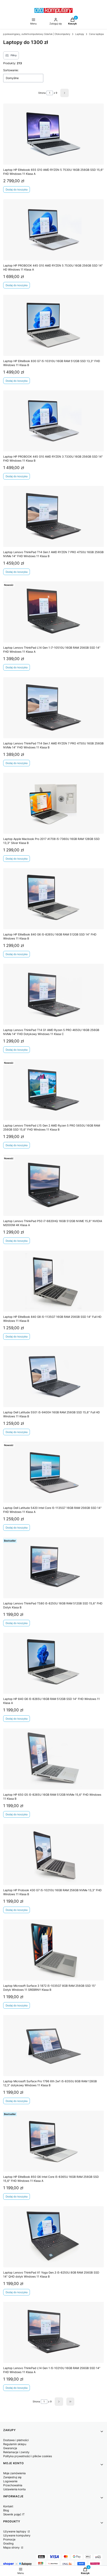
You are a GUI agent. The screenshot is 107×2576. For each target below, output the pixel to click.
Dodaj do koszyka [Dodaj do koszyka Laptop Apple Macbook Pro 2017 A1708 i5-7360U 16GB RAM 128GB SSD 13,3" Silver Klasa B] (16, 858)
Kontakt (8, 2506)
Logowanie (10, 2481)
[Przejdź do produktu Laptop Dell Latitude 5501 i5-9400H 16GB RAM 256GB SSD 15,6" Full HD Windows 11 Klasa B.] (53, 1376)
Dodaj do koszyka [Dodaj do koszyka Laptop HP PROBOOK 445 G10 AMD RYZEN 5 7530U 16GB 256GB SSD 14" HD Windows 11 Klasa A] (16, 285)
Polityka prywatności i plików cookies (27, 2456)
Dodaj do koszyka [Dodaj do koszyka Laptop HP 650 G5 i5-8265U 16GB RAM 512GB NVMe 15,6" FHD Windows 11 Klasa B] (16, 1814)
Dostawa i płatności (16, 2440)
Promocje (9, 2539)
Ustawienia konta (14, 2489)
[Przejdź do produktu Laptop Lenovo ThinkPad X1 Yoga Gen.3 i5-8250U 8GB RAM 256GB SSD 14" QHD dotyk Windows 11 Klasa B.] (53, 2236)
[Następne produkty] (59, 2401)
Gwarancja (10, 2448)
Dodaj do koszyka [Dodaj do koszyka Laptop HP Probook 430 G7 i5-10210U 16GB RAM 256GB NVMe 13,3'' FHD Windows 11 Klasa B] (16, 1909)
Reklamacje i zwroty (16, 2452)
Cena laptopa (96, 34)
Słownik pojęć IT (14, 2514)
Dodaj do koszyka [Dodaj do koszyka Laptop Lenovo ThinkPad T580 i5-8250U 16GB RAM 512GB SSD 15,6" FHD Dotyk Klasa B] (16, 1623)
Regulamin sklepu (14, 2444)
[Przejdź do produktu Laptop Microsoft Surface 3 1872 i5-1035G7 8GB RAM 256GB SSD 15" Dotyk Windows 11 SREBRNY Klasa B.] (53, 1950)
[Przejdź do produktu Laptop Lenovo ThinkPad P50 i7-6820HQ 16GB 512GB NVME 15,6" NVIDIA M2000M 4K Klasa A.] (53, 1185)
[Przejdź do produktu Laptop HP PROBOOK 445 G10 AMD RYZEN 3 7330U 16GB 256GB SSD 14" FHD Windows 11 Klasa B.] (53, 420)
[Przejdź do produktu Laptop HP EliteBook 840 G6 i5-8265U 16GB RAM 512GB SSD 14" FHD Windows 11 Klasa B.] (53, 898)
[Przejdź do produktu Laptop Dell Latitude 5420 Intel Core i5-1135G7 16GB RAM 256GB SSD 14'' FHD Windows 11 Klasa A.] (53, 1472)
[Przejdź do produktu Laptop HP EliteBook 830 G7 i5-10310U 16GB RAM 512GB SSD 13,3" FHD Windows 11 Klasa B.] (53, 325)
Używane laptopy (15, 2531)
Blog (6, 2510)
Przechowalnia (12, 2485)
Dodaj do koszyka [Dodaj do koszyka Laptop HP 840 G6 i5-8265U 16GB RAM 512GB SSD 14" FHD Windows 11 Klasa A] (16, 1718)
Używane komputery (16, 2535)
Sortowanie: (11, 70)
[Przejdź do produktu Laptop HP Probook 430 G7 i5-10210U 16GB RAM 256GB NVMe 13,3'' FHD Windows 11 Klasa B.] (53, 1854)
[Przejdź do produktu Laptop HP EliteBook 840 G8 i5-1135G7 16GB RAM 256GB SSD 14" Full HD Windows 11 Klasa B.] (53, 1281)
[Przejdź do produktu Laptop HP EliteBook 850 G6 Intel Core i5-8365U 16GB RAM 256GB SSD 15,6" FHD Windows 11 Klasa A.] (53, 2141)
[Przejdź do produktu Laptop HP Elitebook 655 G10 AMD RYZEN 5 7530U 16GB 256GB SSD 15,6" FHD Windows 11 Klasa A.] (53, 134)
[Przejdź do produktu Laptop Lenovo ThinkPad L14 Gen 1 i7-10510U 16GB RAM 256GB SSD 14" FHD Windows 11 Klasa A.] (53, 611)
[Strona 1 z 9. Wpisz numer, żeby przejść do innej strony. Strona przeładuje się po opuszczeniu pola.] (49, 93)
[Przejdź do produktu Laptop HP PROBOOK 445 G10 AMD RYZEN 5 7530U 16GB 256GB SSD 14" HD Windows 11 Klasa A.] (53, 229)
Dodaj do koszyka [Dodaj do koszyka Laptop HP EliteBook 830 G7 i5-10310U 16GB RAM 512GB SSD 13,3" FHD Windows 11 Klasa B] (16, 380)
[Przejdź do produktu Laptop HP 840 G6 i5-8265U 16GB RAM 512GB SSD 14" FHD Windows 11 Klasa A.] (53, 1663)
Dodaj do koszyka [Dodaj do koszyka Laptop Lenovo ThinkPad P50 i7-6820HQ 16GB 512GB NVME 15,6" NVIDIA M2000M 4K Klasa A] (16, 1241)
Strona (42, 92)
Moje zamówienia (14, 2473)
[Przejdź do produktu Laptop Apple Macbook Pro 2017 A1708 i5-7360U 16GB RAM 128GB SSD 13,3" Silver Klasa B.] (53, 803)
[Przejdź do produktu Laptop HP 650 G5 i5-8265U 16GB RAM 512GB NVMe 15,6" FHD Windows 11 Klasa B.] (53, 1758)
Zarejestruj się (12, 2477)
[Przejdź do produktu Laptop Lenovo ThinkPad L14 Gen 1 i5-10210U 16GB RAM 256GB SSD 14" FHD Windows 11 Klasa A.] (53, 2332)
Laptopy (79, 34)
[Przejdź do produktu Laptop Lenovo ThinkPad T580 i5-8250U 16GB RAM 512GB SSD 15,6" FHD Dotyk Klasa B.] (53, 1567)
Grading (8, 2543)
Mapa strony (11, 2547)
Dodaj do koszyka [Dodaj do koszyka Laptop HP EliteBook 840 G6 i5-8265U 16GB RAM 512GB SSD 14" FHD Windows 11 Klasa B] (16, 954)
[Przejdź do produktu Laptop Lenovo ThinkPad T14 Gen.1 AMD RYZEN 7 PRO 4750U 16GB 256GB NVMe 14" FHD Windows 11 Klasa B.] (53, 516)
